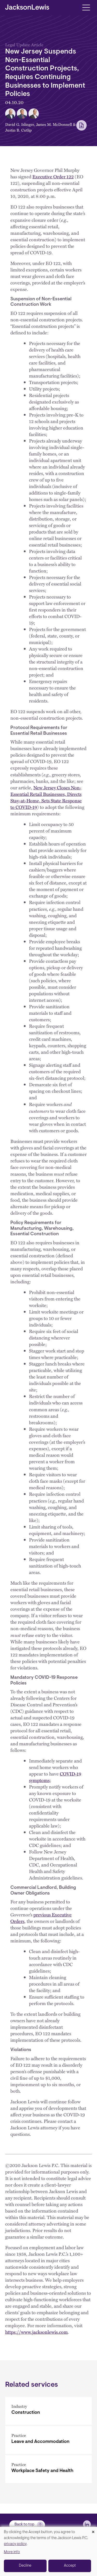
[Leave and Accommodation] (48, 2440)
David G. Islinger (19, 124)
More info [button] (12, 2552)
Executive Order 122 (53, 176)
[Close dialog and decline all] (93, 2530)
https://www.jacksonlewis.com (36, 2331)
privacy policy (15, 2544)
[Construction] (48, 2411)
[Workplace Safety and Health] (48, 2469)
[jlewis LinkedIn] (87, 2524)
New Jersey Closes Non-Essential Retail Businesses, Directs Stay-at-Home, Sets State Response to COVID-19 (46, 797)
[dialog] (48, 2551)
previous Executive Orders (41, 1917)
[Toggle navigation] (86, 7)
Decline (25, 2566)
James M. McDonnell (54, 124)
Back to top (24, 2525)
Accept (70, 2566)
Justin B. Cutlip (18, 130)
